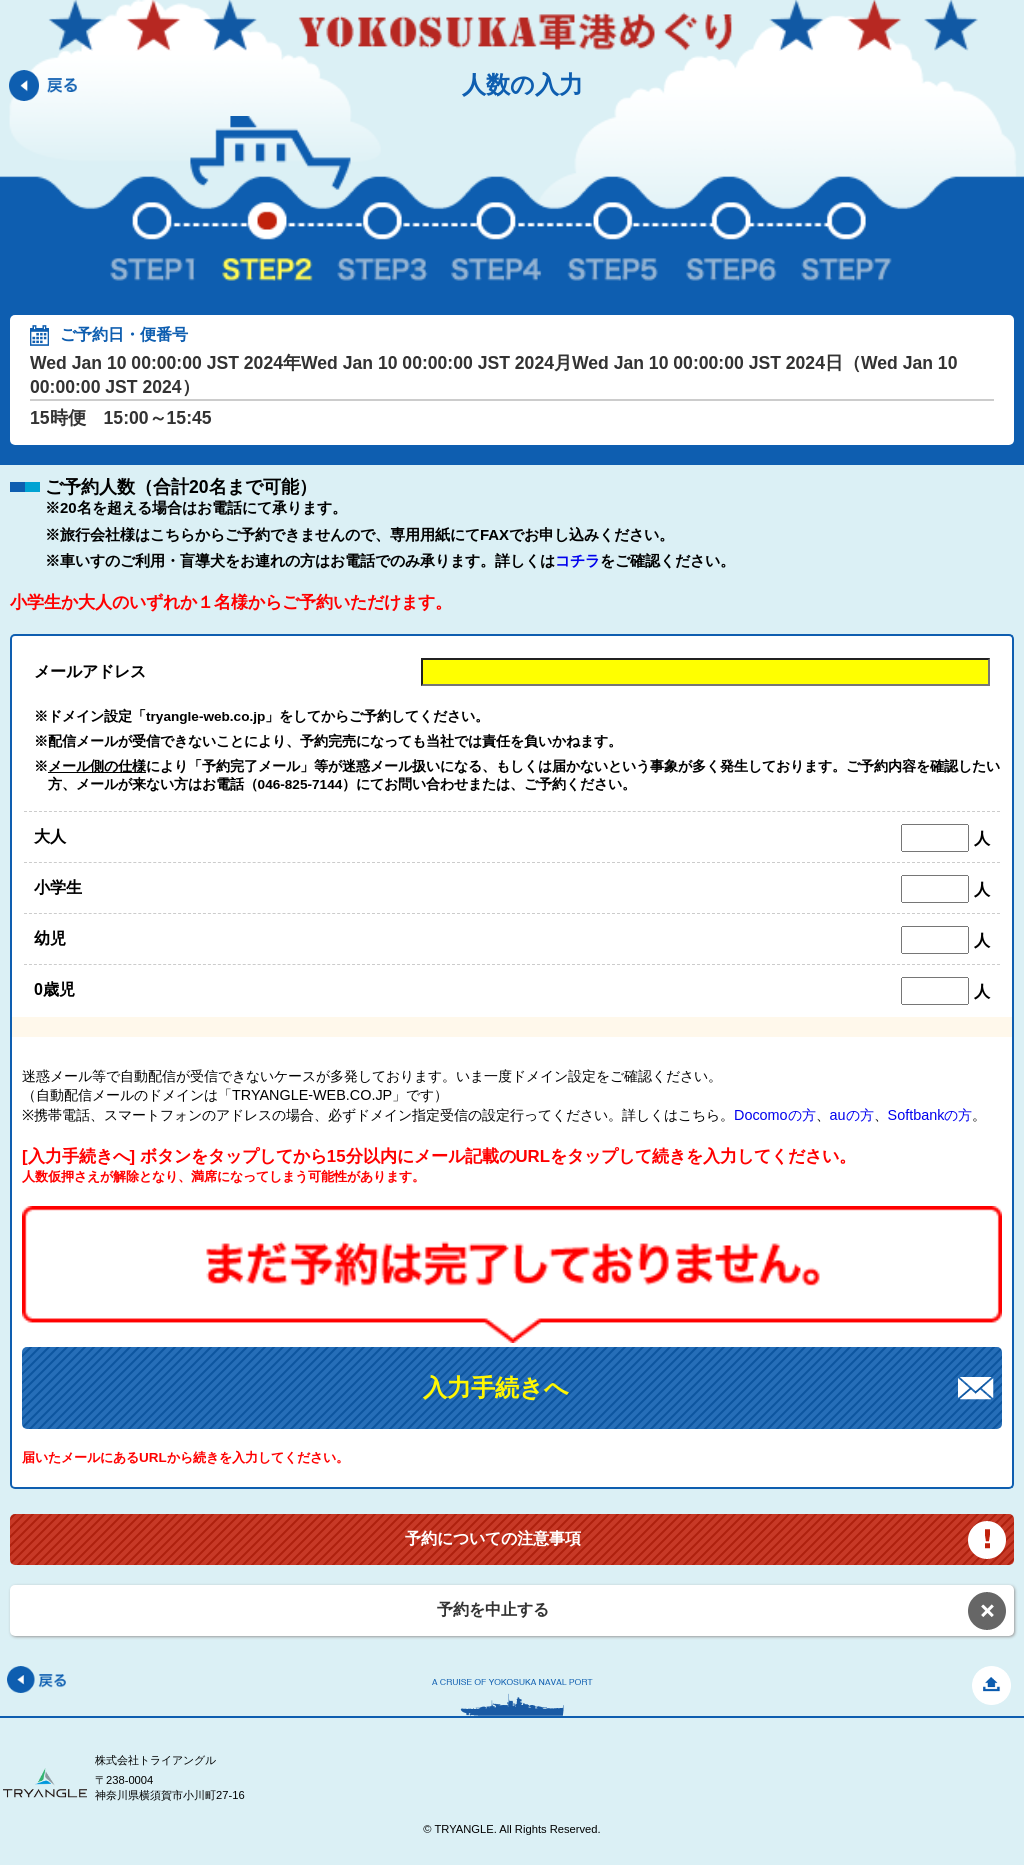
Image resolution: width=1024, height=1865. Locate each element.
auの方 (852, 1115)
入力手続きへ (496, 1387)
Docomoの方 (775, 1115)
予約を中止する (493, 1609)
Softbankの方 (930, 1115)
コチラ (577, 560)
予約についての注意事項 (493, 1538)
